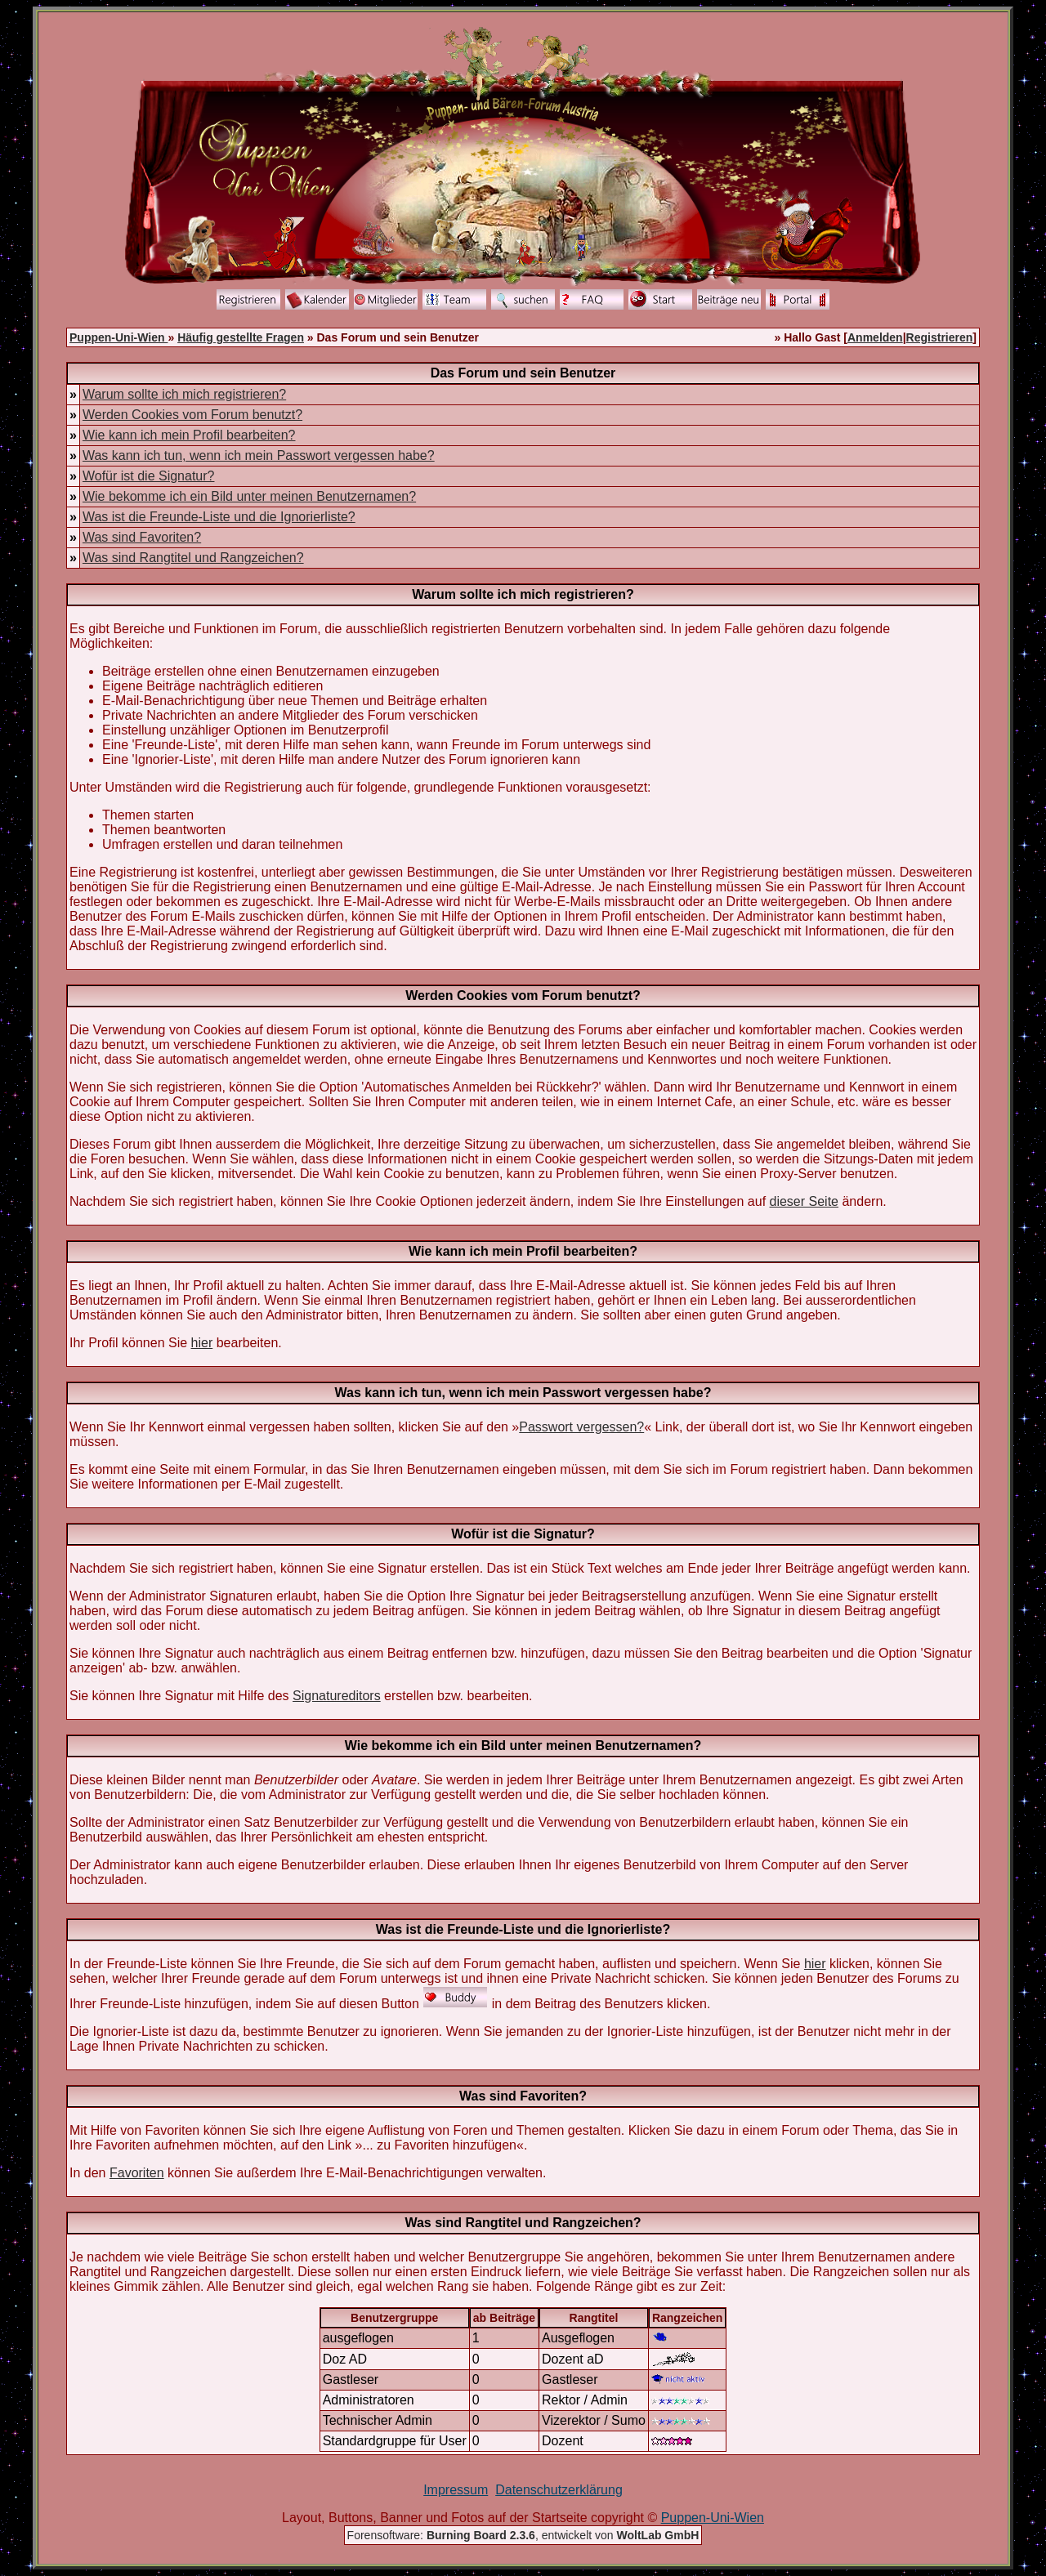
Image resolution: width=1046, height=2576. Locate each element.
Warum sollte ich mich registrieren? (184, 394)
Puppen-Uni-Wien (118, 337)
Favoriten (137, 2173)
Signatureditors (337, 1696)
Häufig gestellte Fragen (240, 337)
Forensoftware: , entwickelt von (523, 2535)
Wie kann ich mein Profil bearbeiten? (189, 435)
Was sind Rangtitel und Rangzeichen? (193, 558)
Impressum (455, 2490)
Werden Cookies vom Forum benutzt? (192, 415)
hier (202, 1343)
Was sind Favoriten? (142, 537)
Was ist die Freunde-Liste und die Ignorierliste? (219, 517)
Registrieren (939, 337)
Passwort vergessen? (581, 1427)
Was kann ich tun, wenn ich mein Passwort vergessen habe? (259, 455)
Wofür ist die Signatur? (149, 476)
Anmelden (875, 337)
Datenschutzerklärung (559, 2490)
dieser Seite (804, 1201)
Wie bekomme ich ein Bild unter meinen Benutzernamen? (249, 496)
